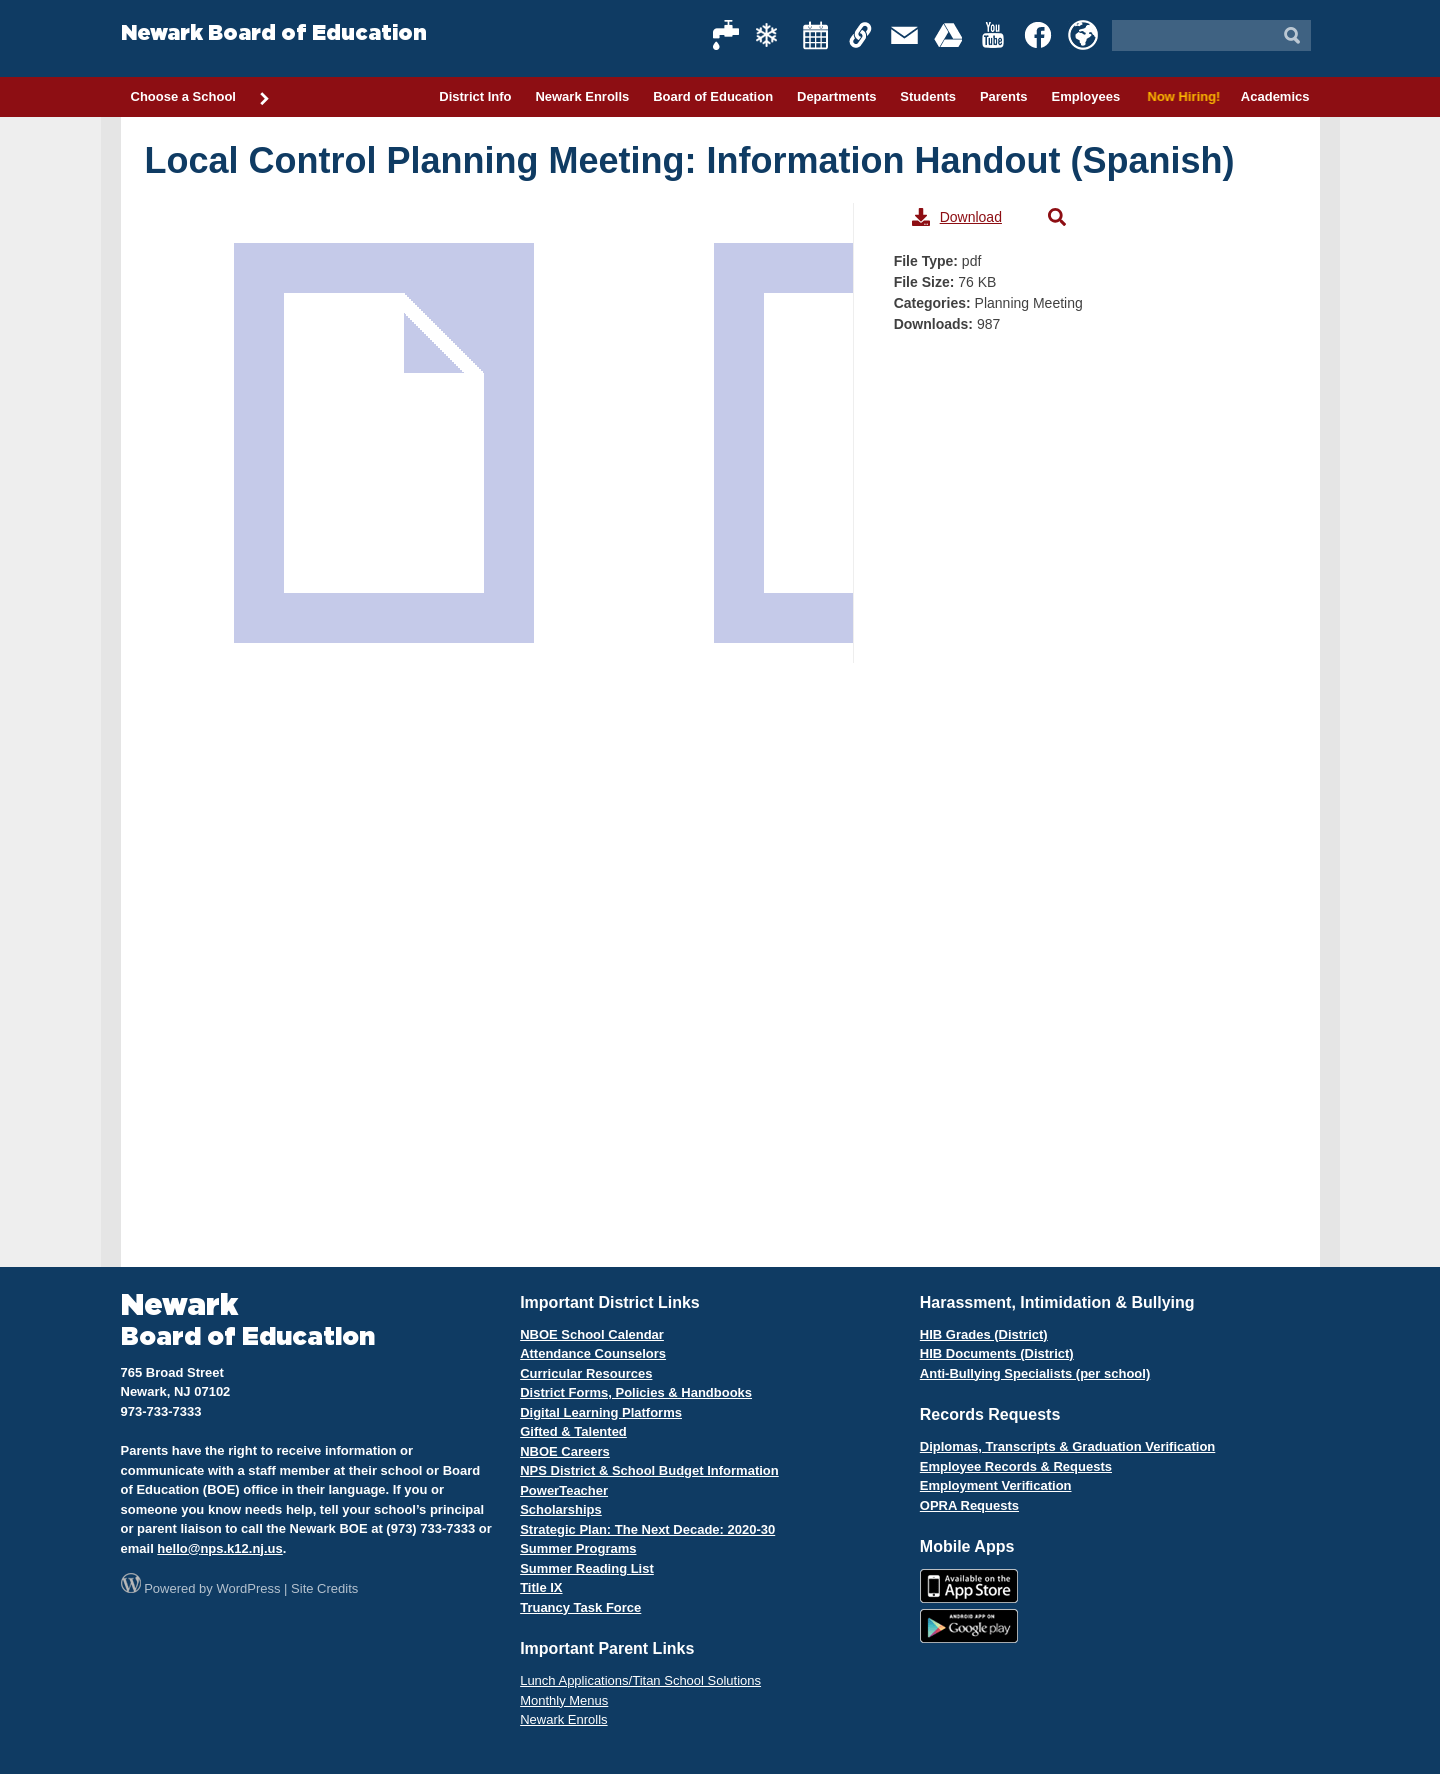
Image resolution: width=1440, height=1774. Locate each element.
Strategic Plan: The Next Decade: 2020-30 (647, 1529)
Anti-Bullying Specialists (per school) (1035, 1373)
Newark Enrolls (582, 96)
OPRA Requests (969, 1505)
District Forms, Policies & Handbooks (636, 1392)
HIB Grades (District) (984, 1334)
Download (957, 217)
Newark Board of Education (274, 33)
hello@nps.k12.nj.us (219, 1548)
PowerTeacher (564, 1490)
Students (928, 96)
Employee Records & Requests (1016, 1466)
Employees (1085, 96)
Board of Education (713, 96)
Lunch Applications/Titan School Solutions (640, 1680)
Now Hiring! (1180, 96)
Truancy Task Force (580, 1607)
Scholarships (561, 1509)
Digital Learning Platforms (601, 1412)
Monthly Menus (564, 1700)
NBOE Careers (565, 1451)
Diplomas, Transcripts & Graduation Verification (1067, 1446)
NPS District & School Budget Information (649, 1470)
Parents (1004, 96)
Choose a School (201, 98)
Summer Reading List (587, 1568)
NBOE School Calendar (592, 1334)
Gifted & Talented (573, 1431)
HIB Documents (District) (997, 1353)
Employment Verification (996, 1485)
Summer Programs (578, 1548)
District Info (475, 96)
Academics (1275, 96)
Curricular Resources (586, 1373)
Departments (836, 96)
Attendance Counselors (593, 1353)
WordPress (248, 1588)
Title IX (541, 1587)
